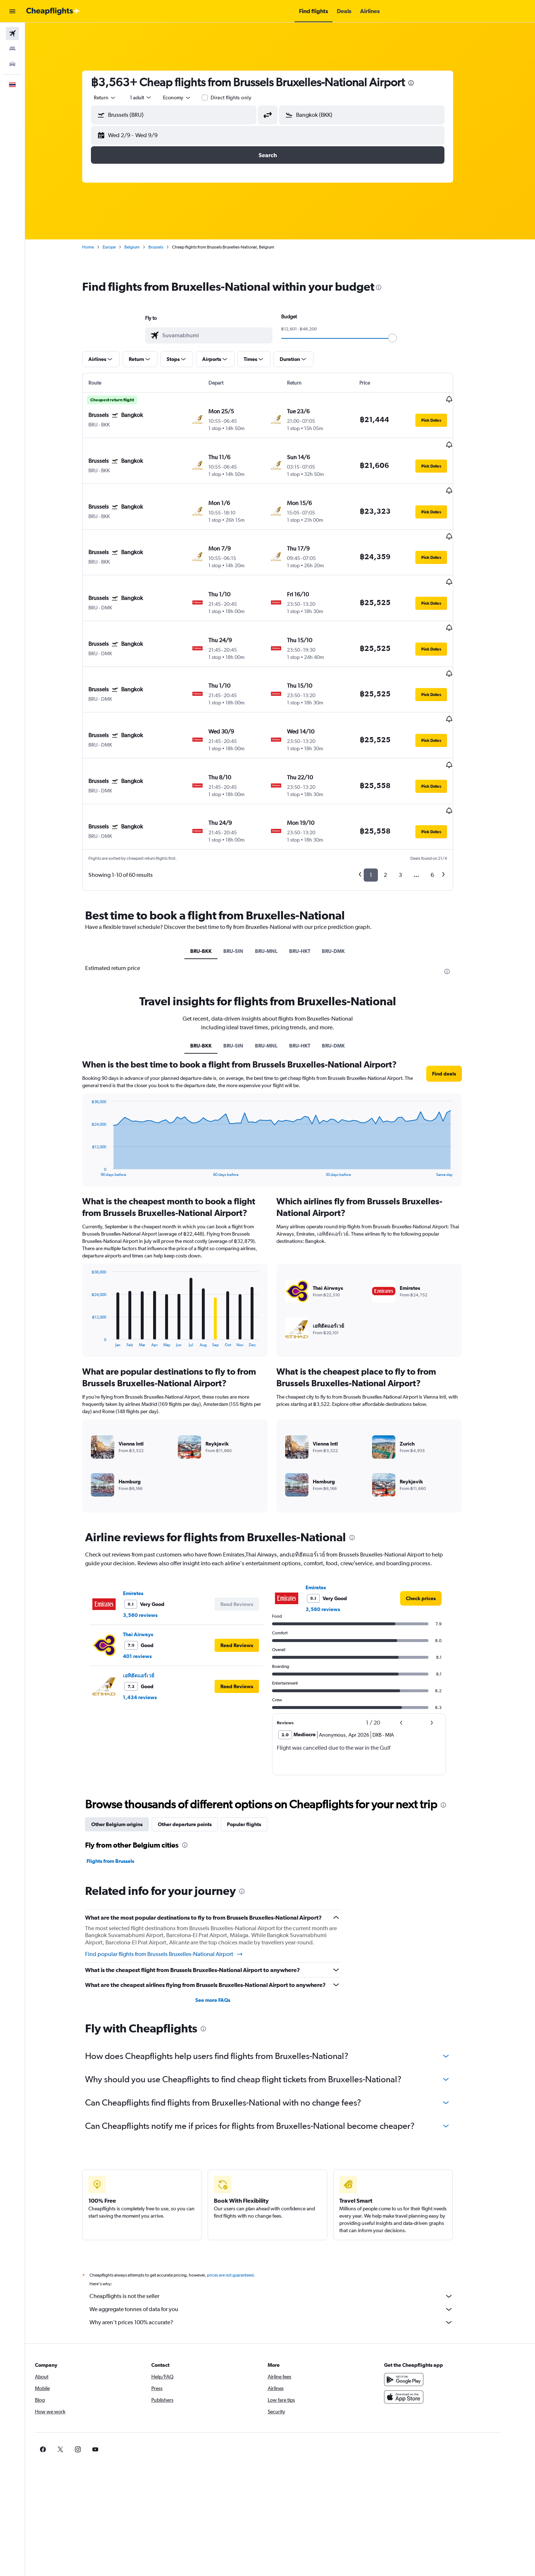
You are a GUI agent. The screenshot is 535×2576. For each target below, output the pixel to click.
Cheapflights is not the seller (284, 2215)
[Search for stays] (12, 48)
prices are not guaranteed (242, 2194)
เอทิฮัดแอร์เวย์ (151, 1594)
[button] (12, 11)
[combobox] (117, 97)
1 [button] (383, 794)
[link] (433, 1517)
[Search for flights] (12, 33)
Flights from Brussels (123, 1780)
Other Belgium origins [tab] (129, 1743)
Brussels (168, 247)
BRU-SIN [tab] (246, 870)
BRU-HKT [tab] (312, 870)
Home (100, 247)
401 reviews (149, 1575)
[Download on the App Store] (428, 2315)
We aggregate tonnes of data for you (284, 2228)
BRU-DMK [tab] (346, 870)
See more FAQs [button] (225, 1919)
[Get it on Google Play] (428, 2298)
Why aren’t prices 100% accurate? (284, 2241)
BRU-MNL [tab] (279, 870)
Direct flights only (243, 97)
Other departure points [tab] (197, 1743)
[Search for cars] (12, 64)
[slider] (404, 338)
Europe (121, 247)
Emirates (145, 1512)
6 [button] (444, 794)
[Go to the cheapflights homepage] (53, 11)
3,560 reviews (152, 1534)
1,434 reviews (152, 1616)
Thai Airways (150, 1553)
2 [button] (397, 794)
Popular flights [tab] (256, 1743)
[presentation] (423, 83)
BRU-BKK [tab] (213, 870)
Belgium (144, 247)
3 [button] (412, 794)
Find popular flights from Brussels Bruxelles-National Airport (176, 1873)
